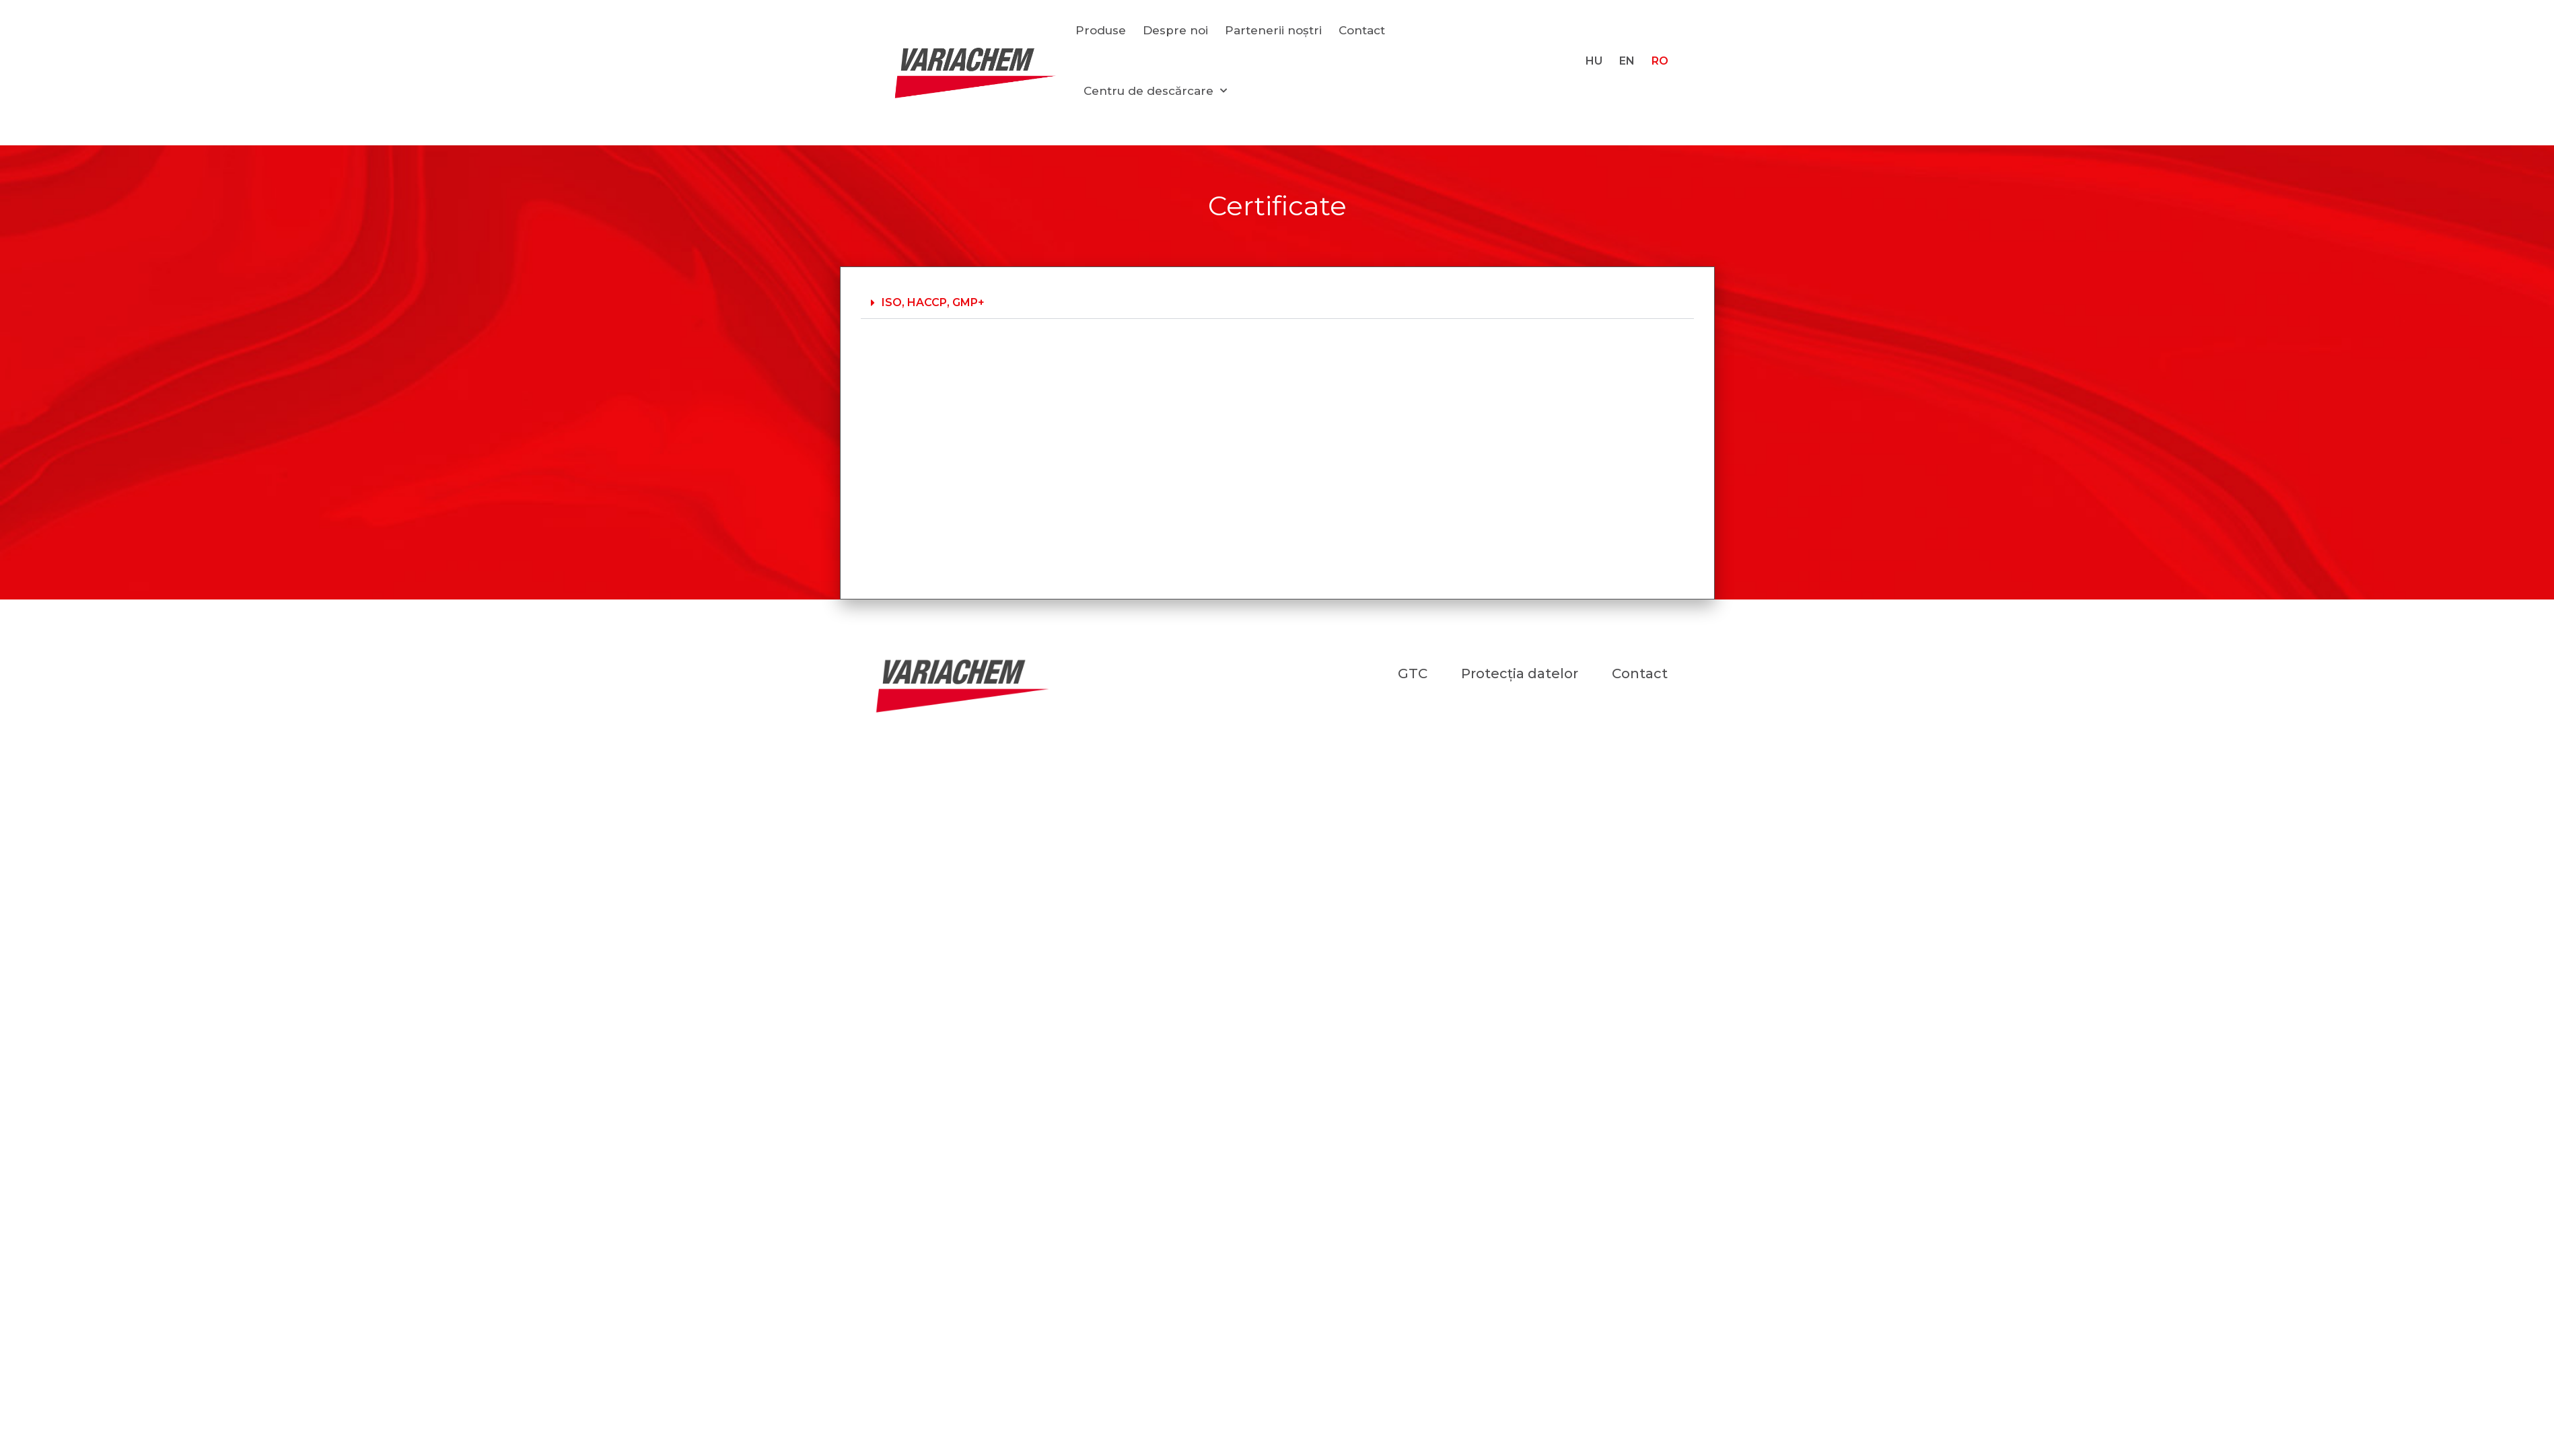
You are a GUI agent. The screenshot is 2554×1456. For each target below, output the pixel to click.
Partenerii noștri (1273, 30)
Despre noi (1175, 30)
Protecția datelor (1519, 673)
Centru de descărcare (1155, 91)
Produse (1100, 30)
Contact (1362, 30)
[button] (1277, 303)
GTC (1412, 673)
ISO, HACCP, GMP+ (933, 302)
